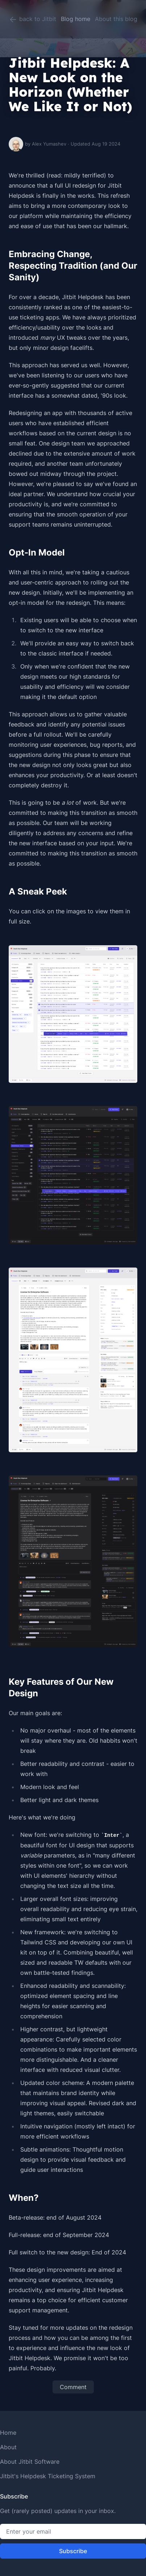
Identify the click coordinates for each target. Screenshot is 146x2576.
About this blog (116, 18)
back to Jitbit (32, 19)
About (8, 2447)
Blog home (75, 18)
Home (8, 2432)
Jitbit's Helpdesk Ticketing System (47, 2476)
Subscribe (73, 2551)
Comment (73, 2387)
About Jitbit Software (29, 2461)
